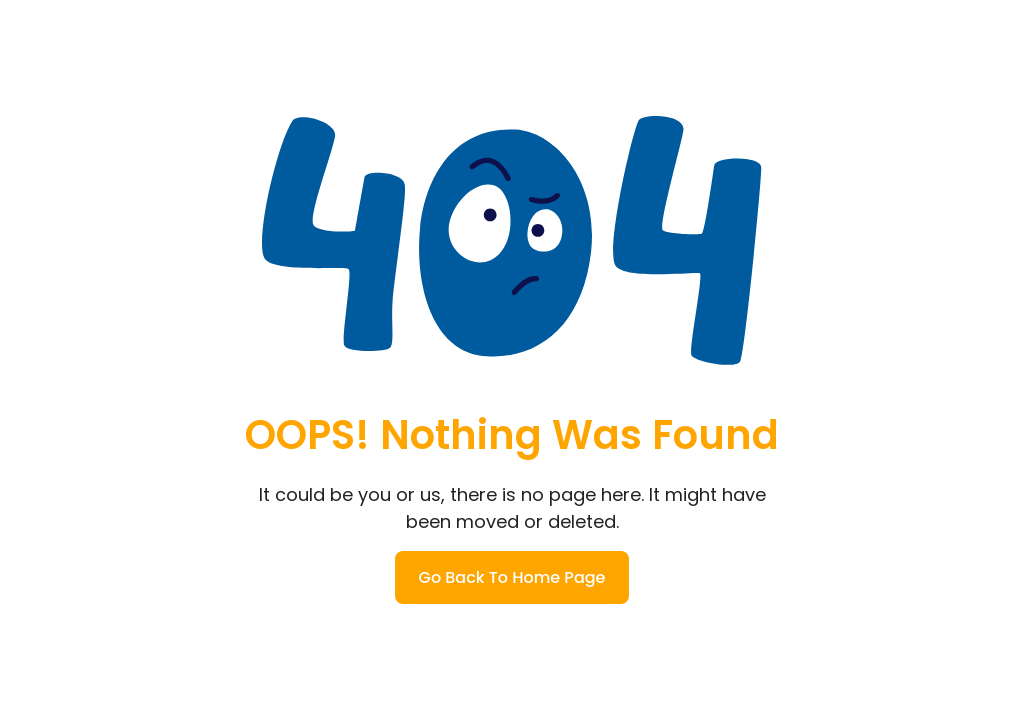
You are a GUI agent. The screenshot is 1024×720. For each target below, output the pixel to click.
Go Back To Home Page (512, 577)
